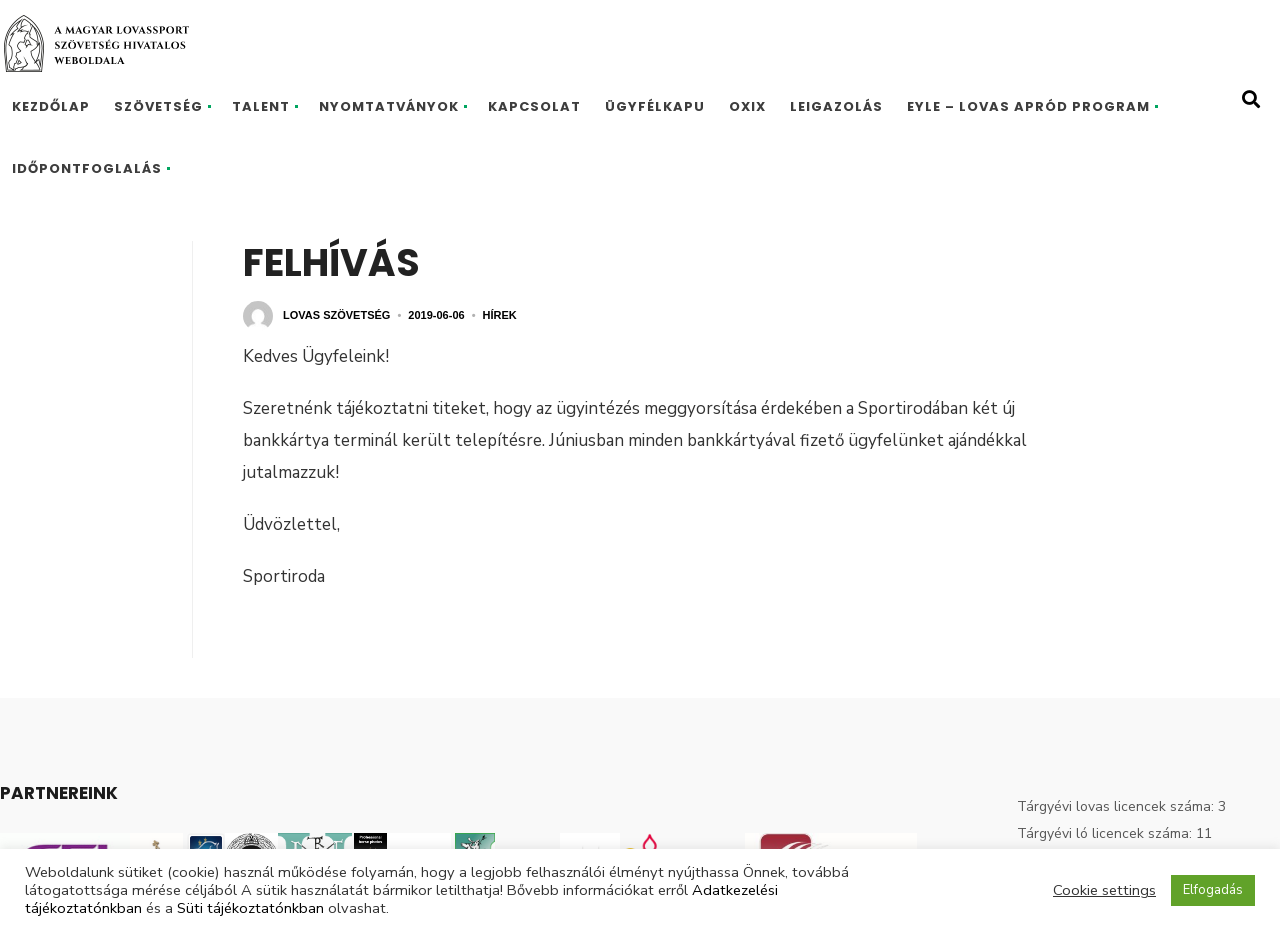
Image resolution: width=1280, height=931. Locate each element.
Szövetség (158, 106)
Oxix (747, 106)
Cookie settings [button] (1104, 890)
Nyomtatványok (389, 106)
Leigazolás (836, 106)
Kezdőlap (51, 106)
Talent (261, 106)
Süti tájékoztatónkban (250, 908)
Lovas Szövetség (336, 315)
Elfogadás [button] (1213, 890)
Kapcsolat (534, 106)
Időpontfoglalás (87, 168)
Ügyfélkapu (655, 106)
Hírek (500, 315)
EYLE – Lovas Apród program (1028, 106)
